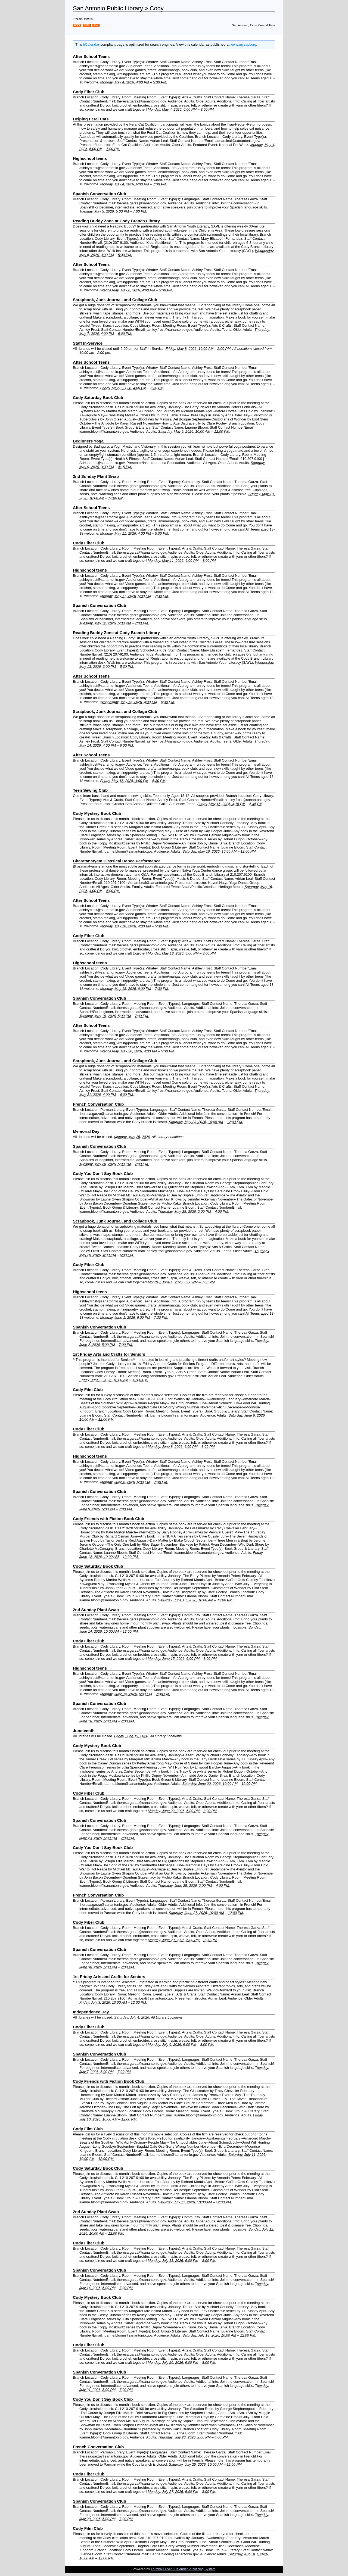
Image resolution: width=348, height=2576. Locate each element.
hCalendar (91, 44)
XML (87, 25)
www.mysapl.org (243, 44)
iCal (96, 25)
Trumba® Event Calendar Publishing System (183, 2569)
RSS (77, 25)
